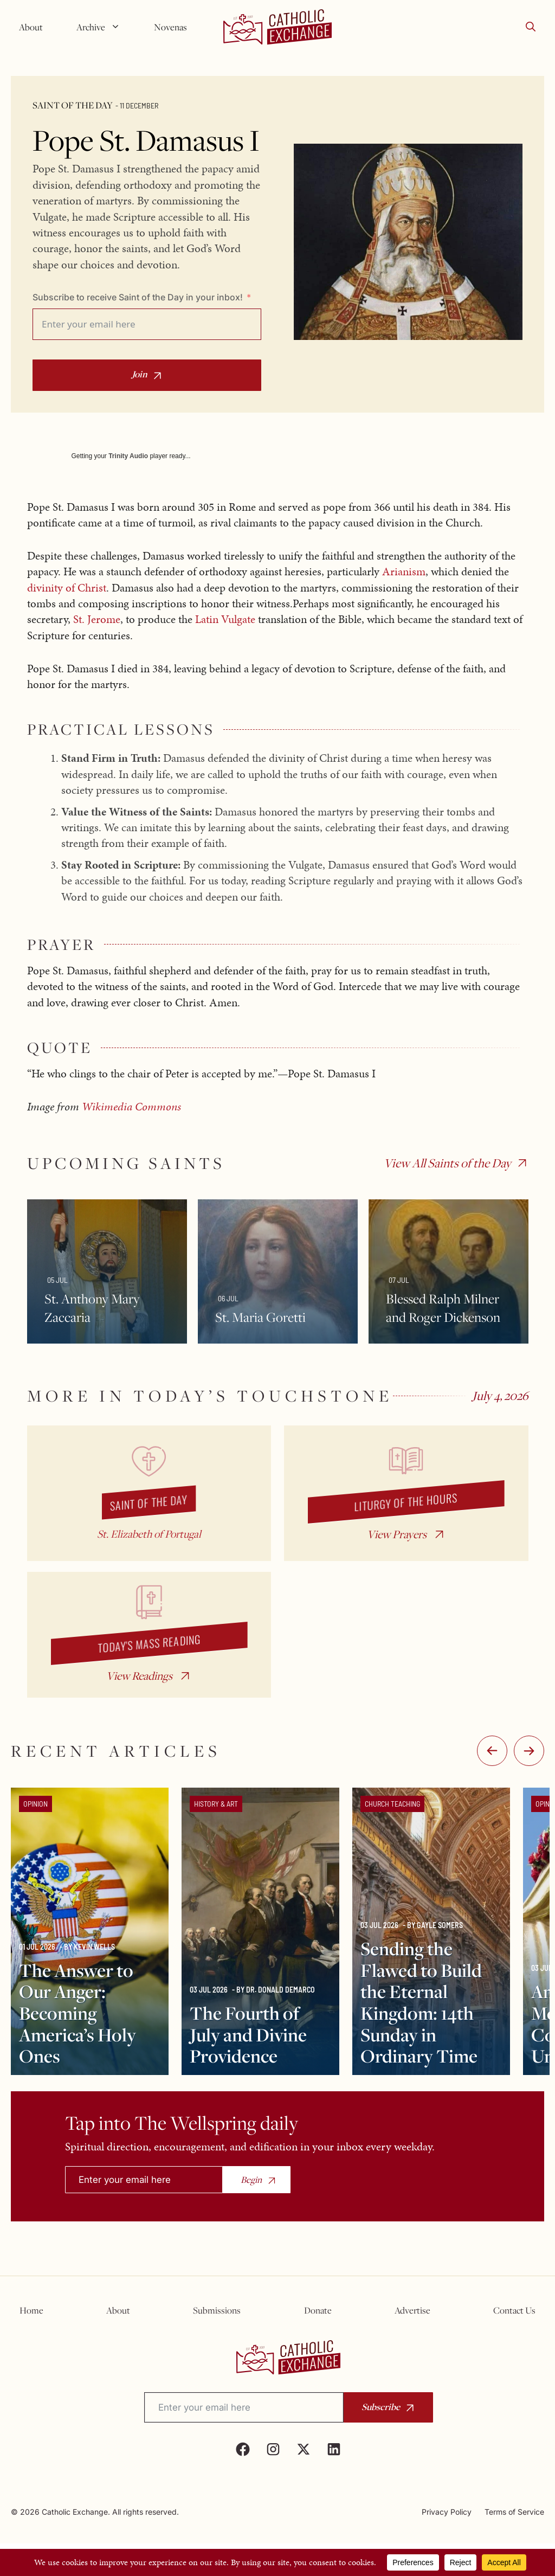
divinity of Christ (66, 588)
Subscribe (381, 2406)
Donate (318, 2310)
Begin (251, 2180)
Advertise (412, 2310)
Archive (102, 27)
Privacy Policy (447, 2511)
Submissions (217, 2310)
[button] (530, 27)
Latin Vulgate (225, 619)
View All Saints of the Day (447, 1163)
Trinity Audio (128, 456)
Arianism (403, 571)
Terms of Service (514, 2511)
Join (139, 374)
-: (492, 1751)
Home (31, 2310)
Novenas (170, 27)
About (31, 27)
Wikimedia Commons (131, 1107)
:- (529, 1751)
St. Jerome (96, 619)
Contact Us (514, 2310)
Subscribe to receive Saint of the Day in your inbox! (138, 297)
